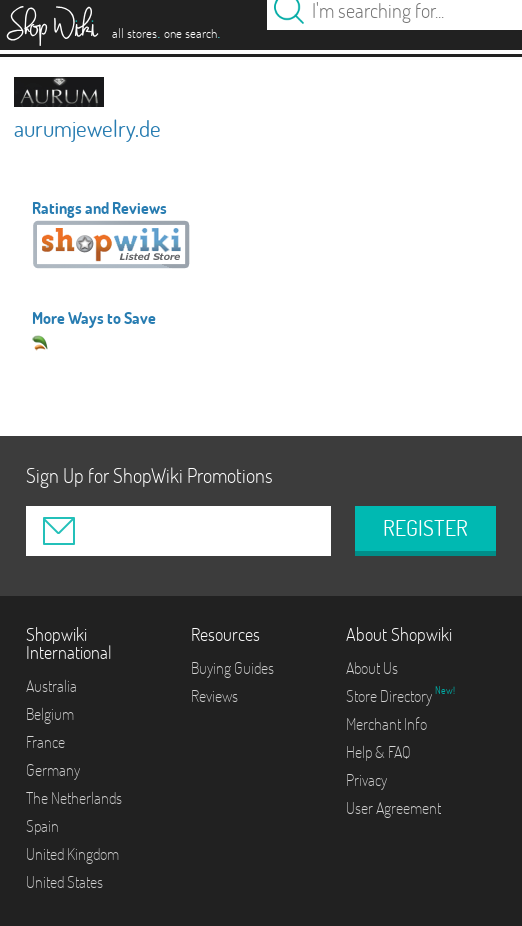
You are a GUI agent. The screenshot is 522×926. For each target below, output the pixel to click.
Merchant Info (386, 724)
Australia (51, 686)
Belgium (50, 714)
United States (64, 882)
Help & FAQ (378, 752)
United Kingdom (72, 854)
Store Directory (390, 696)
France (45, 742)
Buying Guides (232, 668)
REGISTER (425, 528)
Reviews (214, 696)
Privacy (366, 780)
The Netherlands (74, 798)
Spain (42, 826)
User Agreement (393, 808)
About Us (372, 668)
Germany (53, 770)
